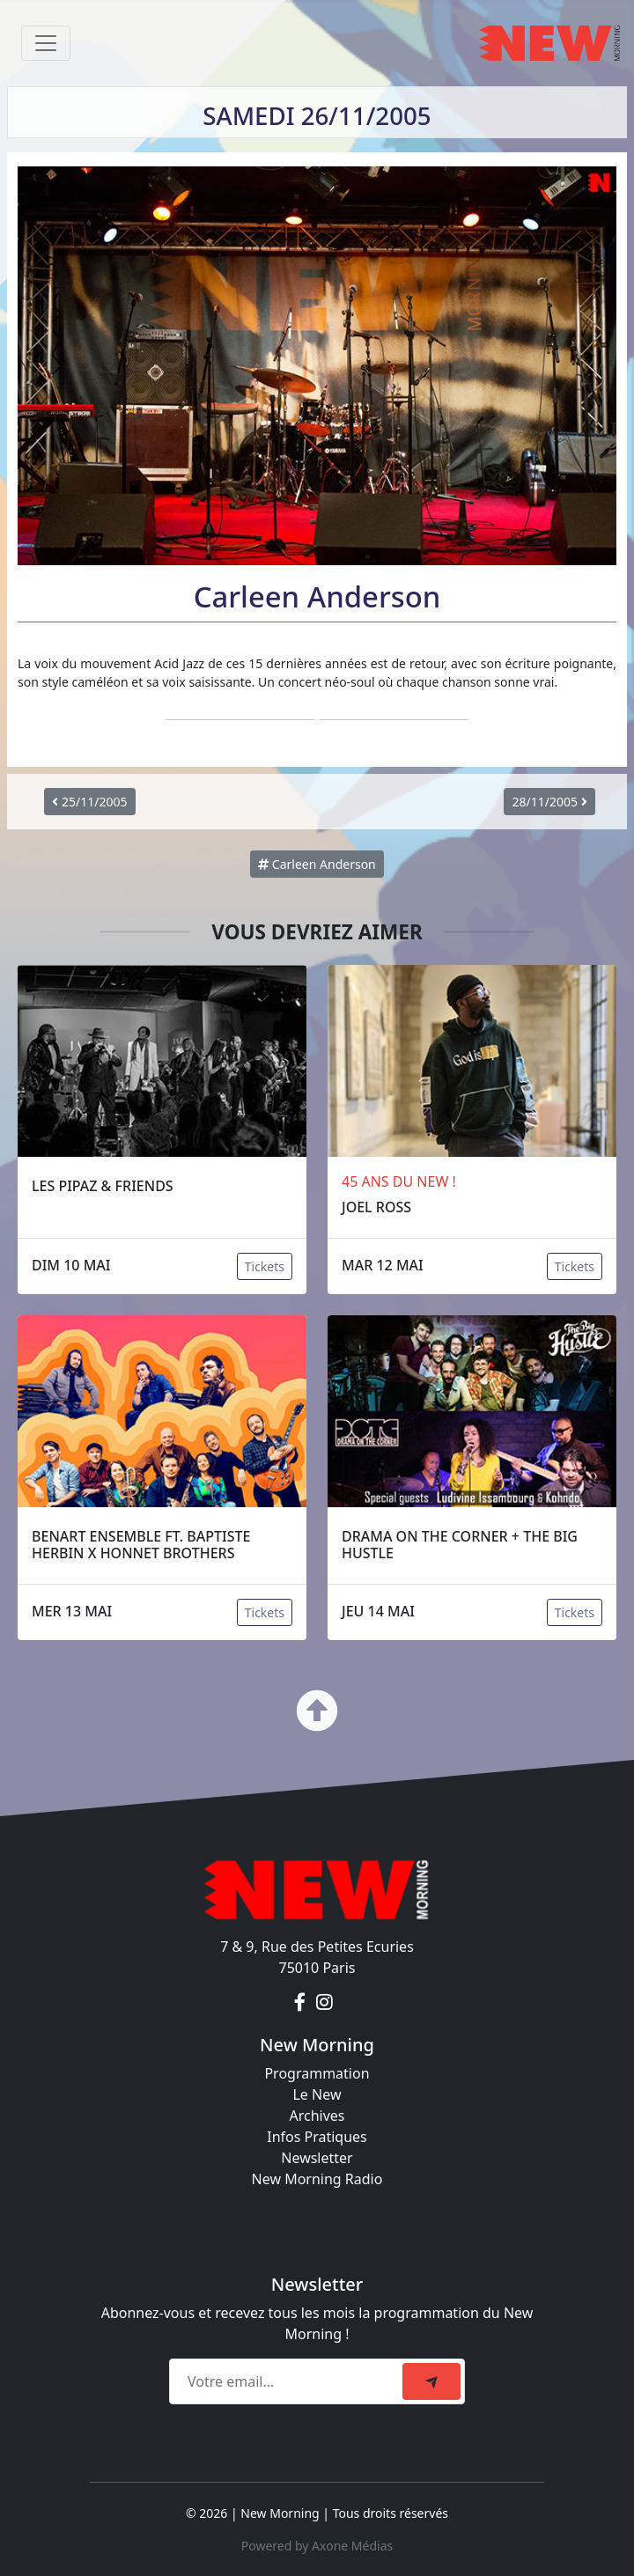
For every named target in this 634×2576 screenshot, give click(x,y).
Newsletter (316, 2158)
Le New (316, 2094)
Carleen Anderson (317, 864)
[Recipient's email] (288, 2381)
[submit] (431, 2381)
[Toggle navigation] (45, 43)
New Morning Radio (317, 2179)
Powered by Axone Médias (317, 2545)
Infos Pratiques (317, 2136)
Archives (316, 2115)
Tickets (264, 1266)
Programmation (316, 2073)
